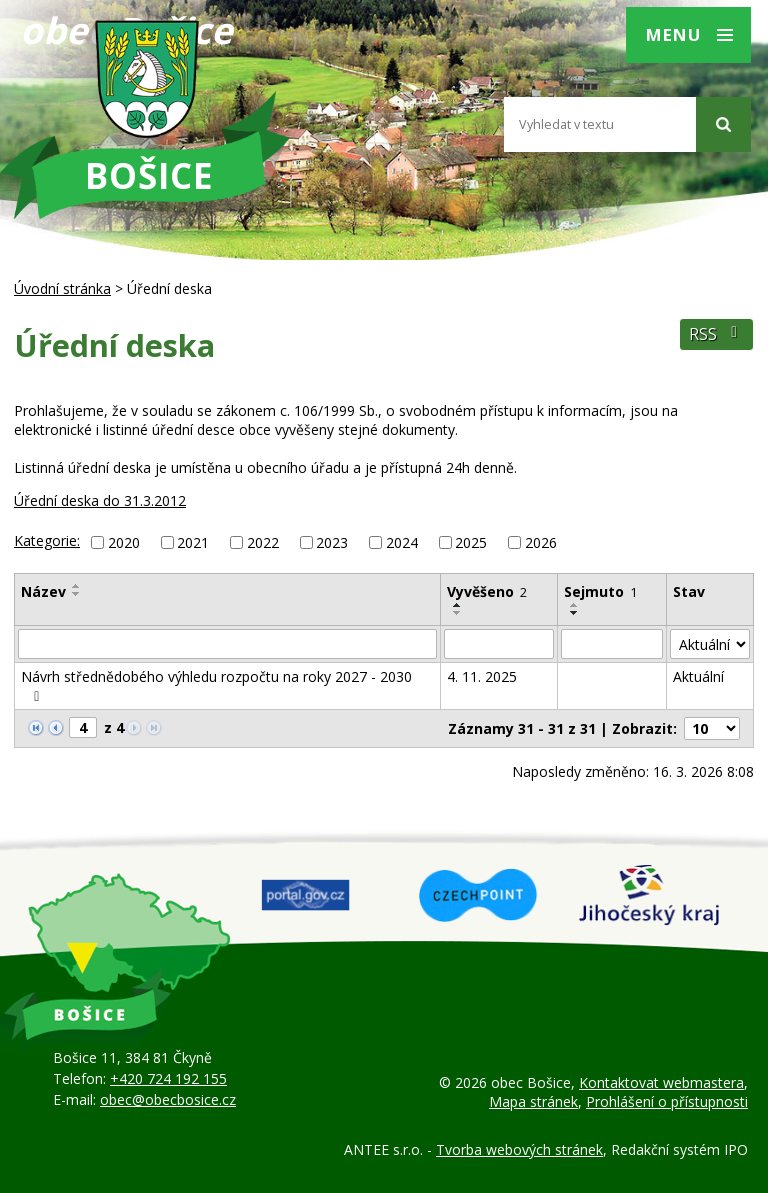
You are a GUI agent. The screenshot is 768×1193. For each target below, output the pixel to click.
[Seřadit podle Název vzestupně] (77, 586)
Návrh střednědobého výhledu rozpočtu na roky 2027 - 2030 (216, 685)
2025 (471, 542)
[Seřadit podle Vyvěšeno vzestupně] (458, 605)
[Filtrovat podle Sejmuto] (612, 644)
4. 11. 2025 (482, 676)
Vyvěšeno (487, 591)
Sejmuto (600, 591)
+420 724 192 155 (168, 1078)
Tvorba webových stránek (519, 1149)
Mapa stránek (533, 1101)
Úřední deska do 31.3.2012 (100, 500)
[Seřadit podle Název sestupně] (77, 594)
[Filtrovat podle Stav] (710, 644)
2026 (541, 542)
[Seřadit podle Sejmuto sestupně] (575, 613)
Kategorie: (47, 540)
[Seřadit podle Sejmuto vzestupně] (575, 605)
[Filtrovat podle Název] (227, 644)
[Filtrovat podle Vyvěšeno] (499, 644)
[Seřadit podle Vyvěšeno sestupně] (458, 613)
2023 (332, 542)
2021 (193, 542)
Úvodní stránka (62, 288)
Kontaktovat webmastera (661, 1082)
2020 (124, 542)
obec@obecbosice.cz (168, 1099)
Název (43, 591)
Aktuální (698, 676)
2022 (263, 542)
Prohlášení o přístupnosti (667, 1101)
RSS (716, 334)
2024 (402, 542)
